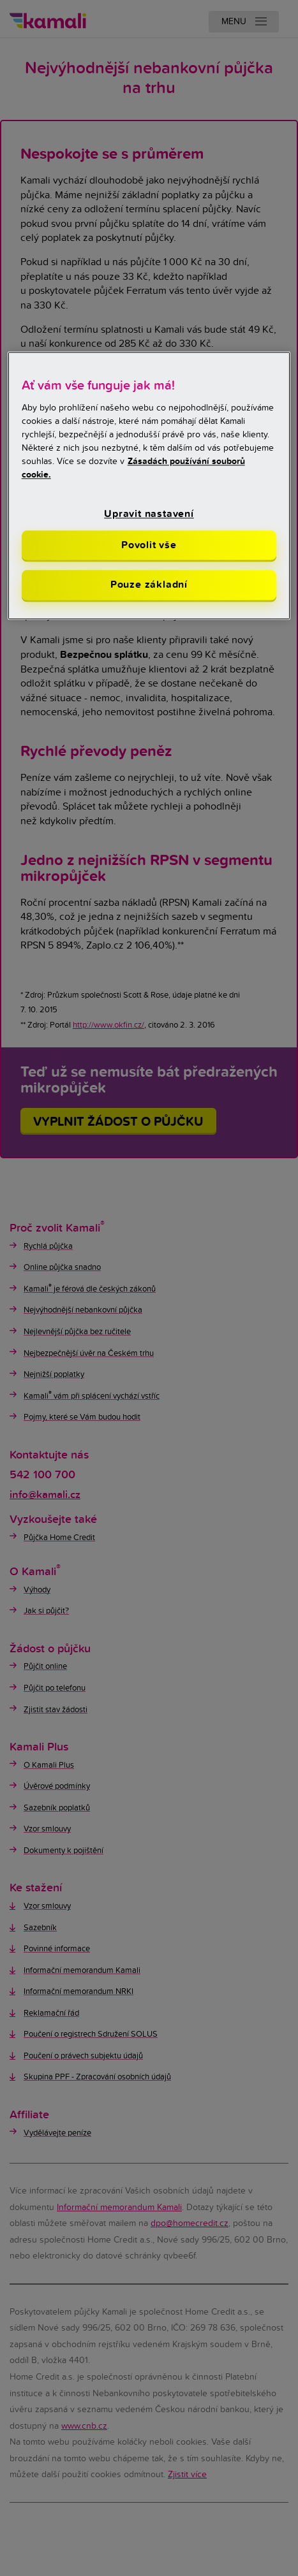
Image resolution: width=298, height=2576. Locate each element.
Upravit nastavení (149, 514)
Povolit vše (149, 544)
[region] (149, 485)
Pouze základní (149, 585)
